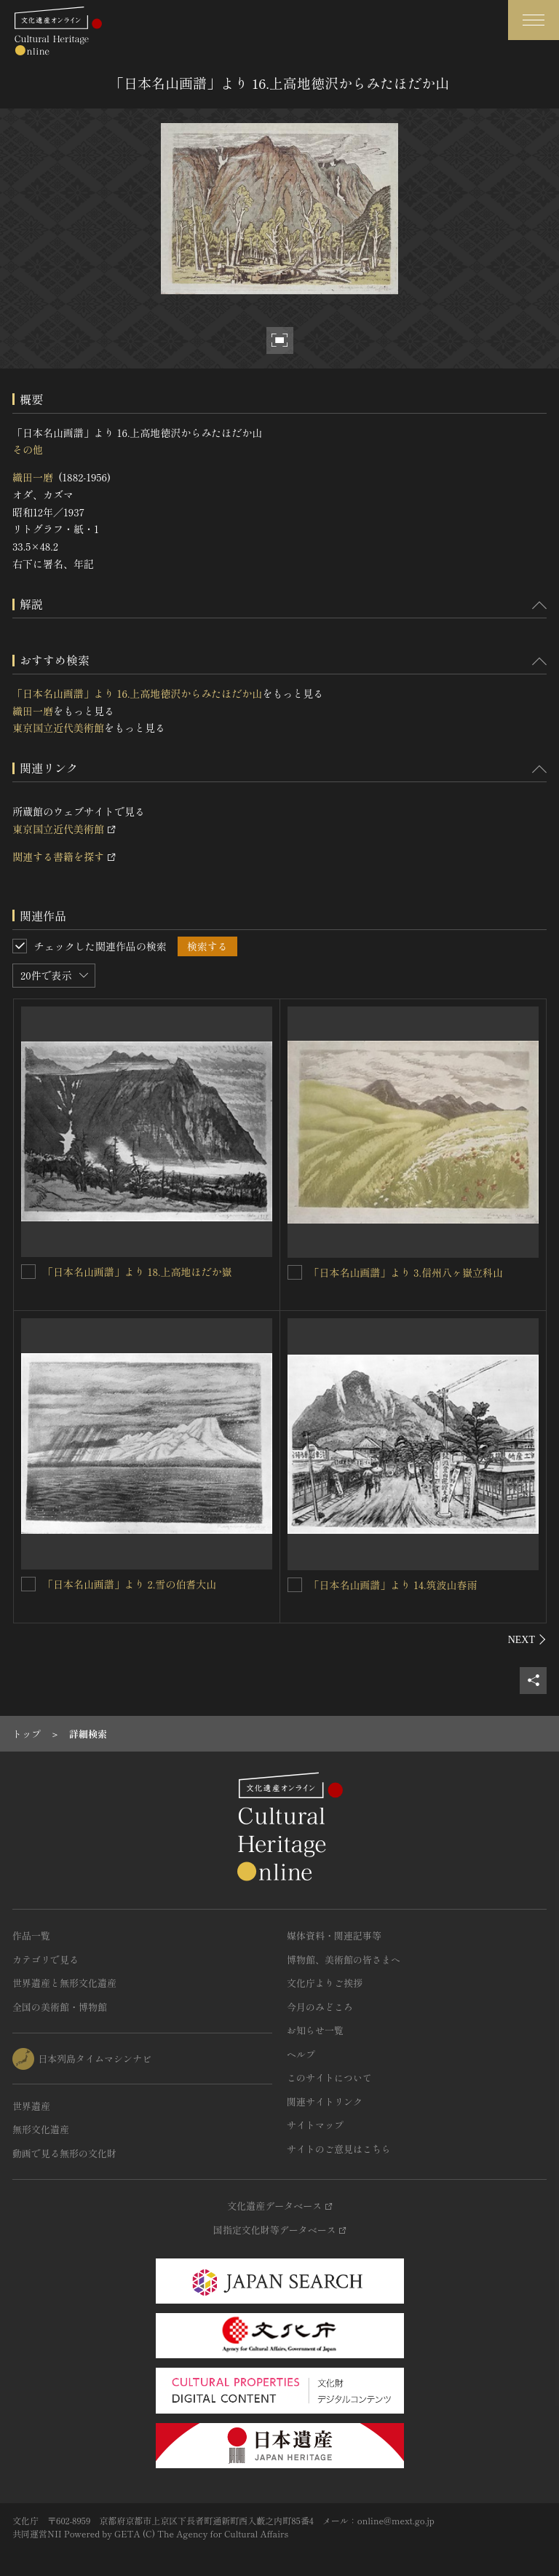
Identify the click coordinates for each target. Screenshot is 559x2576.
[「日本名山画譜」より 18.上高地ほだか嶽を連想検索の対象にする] (28, 1271)
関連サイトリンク (324, 2101)
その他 (27, 449)
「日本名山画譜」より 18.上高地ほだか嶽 (137, 1271)
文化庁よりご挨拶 (324, 1983)
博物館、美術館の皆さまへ (343, 1959)
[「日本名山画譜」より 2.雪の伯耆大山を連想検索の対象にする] (28, 1584)
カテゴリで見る (45, 1959)
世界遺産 (31, 2106)
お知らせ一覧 (315, 2030)
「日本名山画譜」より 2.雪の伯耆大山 (129, 1584)
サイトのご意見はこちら (339, 2149)
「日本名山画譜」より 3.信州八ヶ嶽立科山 (406, 1272)
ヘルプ (301, 2054)
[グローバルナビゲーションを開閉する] (533, 20)
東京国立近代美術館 (58, 727)
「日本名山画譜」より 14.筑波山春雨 (393, 1584)
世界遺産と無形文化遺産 (64, 1983)
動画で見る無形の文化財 (64, 2153)
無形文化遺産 (40, 2129)
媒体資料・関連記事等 (334, 1935)
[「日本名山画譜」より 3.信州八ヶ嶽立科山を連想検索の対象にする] (295, 1272)
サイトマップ (315, 2125)
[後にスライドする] (527, 1639)
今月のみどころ (320, 2007)
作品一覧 (31, 1935)
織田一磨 (32, 477)
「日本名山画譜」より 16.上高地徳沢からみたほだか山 (137, 693)
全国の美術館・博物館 (59, 2007)
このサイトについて (329, 2077)
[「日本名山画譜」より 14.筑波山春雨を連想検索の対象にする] (295, 1584)
